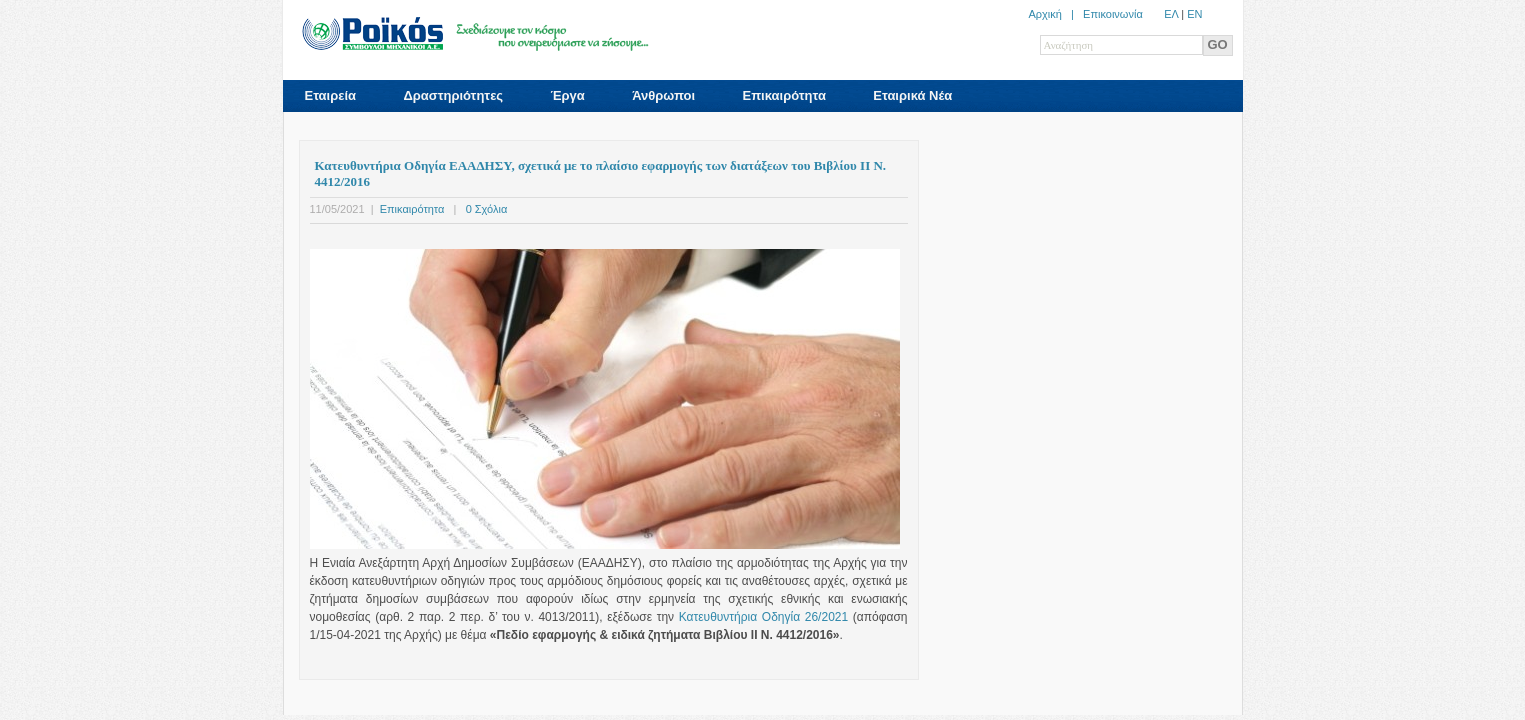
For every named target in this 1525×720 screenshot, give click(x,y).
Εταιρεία (331, 95)
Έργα (567, 95)
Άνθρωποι (663, 95)
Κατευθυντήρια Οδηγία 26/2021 (763, 617)
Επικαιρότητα (783, 95)
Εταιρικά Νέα (912, 95)
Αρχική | (1055, 14)
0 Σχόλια (487, 209)
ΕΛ (1171, 14)
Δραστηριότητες (453, 95)
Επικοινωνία (1113, 14)
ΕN (1194, 14)
